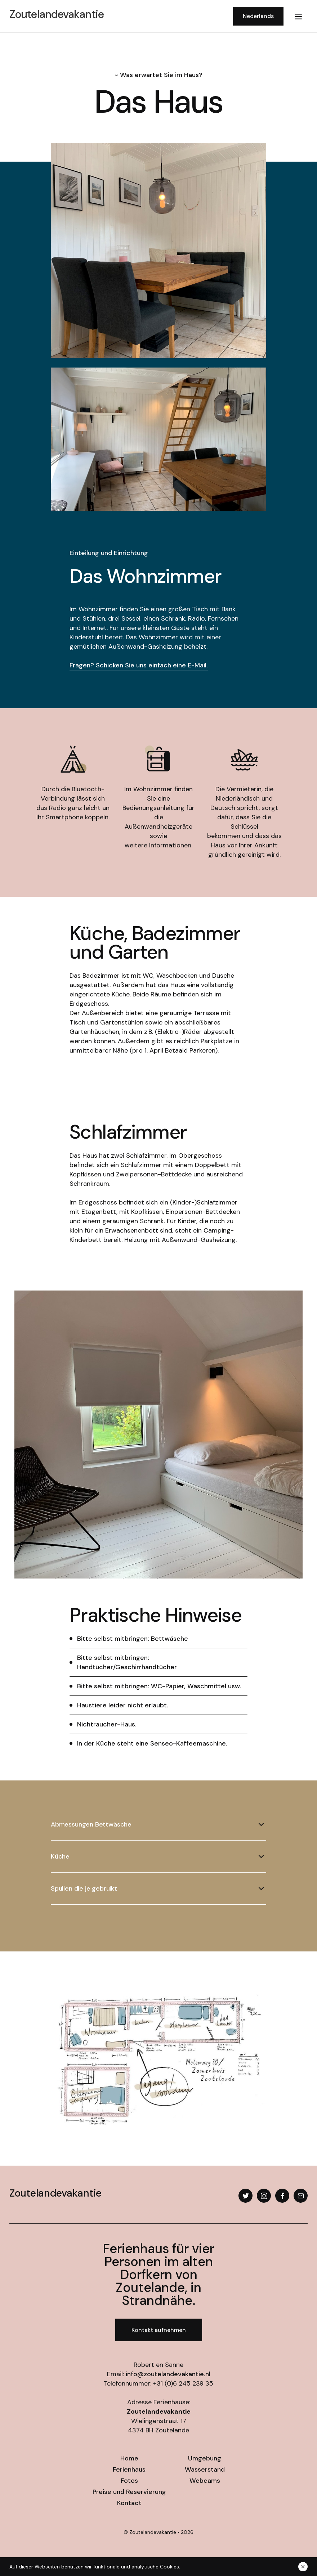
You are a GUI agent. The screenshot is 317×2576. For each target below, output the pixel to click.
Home (129, 2458)
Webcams (204, 2480)
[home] (118, 16)
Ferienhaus (129, 2469)
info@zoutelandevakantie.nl (168, 2374)
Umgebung (204, 2458)
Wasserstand (205, 2469)
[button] (298, 16)
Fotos (129, 2480)
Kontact (129, 2503)
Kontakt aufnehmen (158, 2330)
